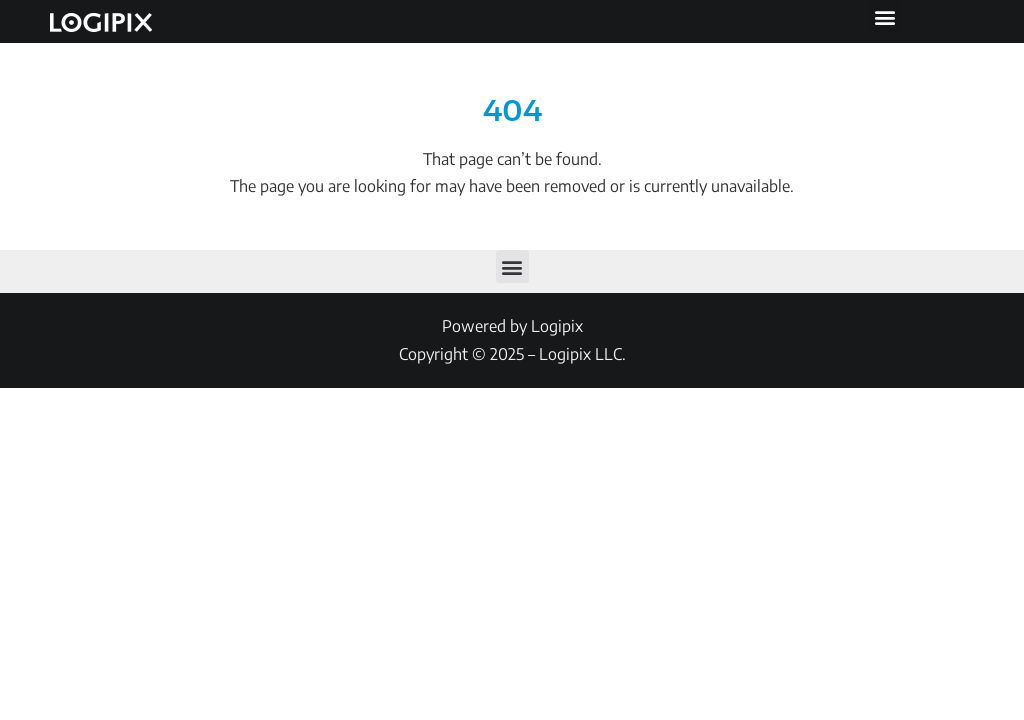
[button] (884, 16)
